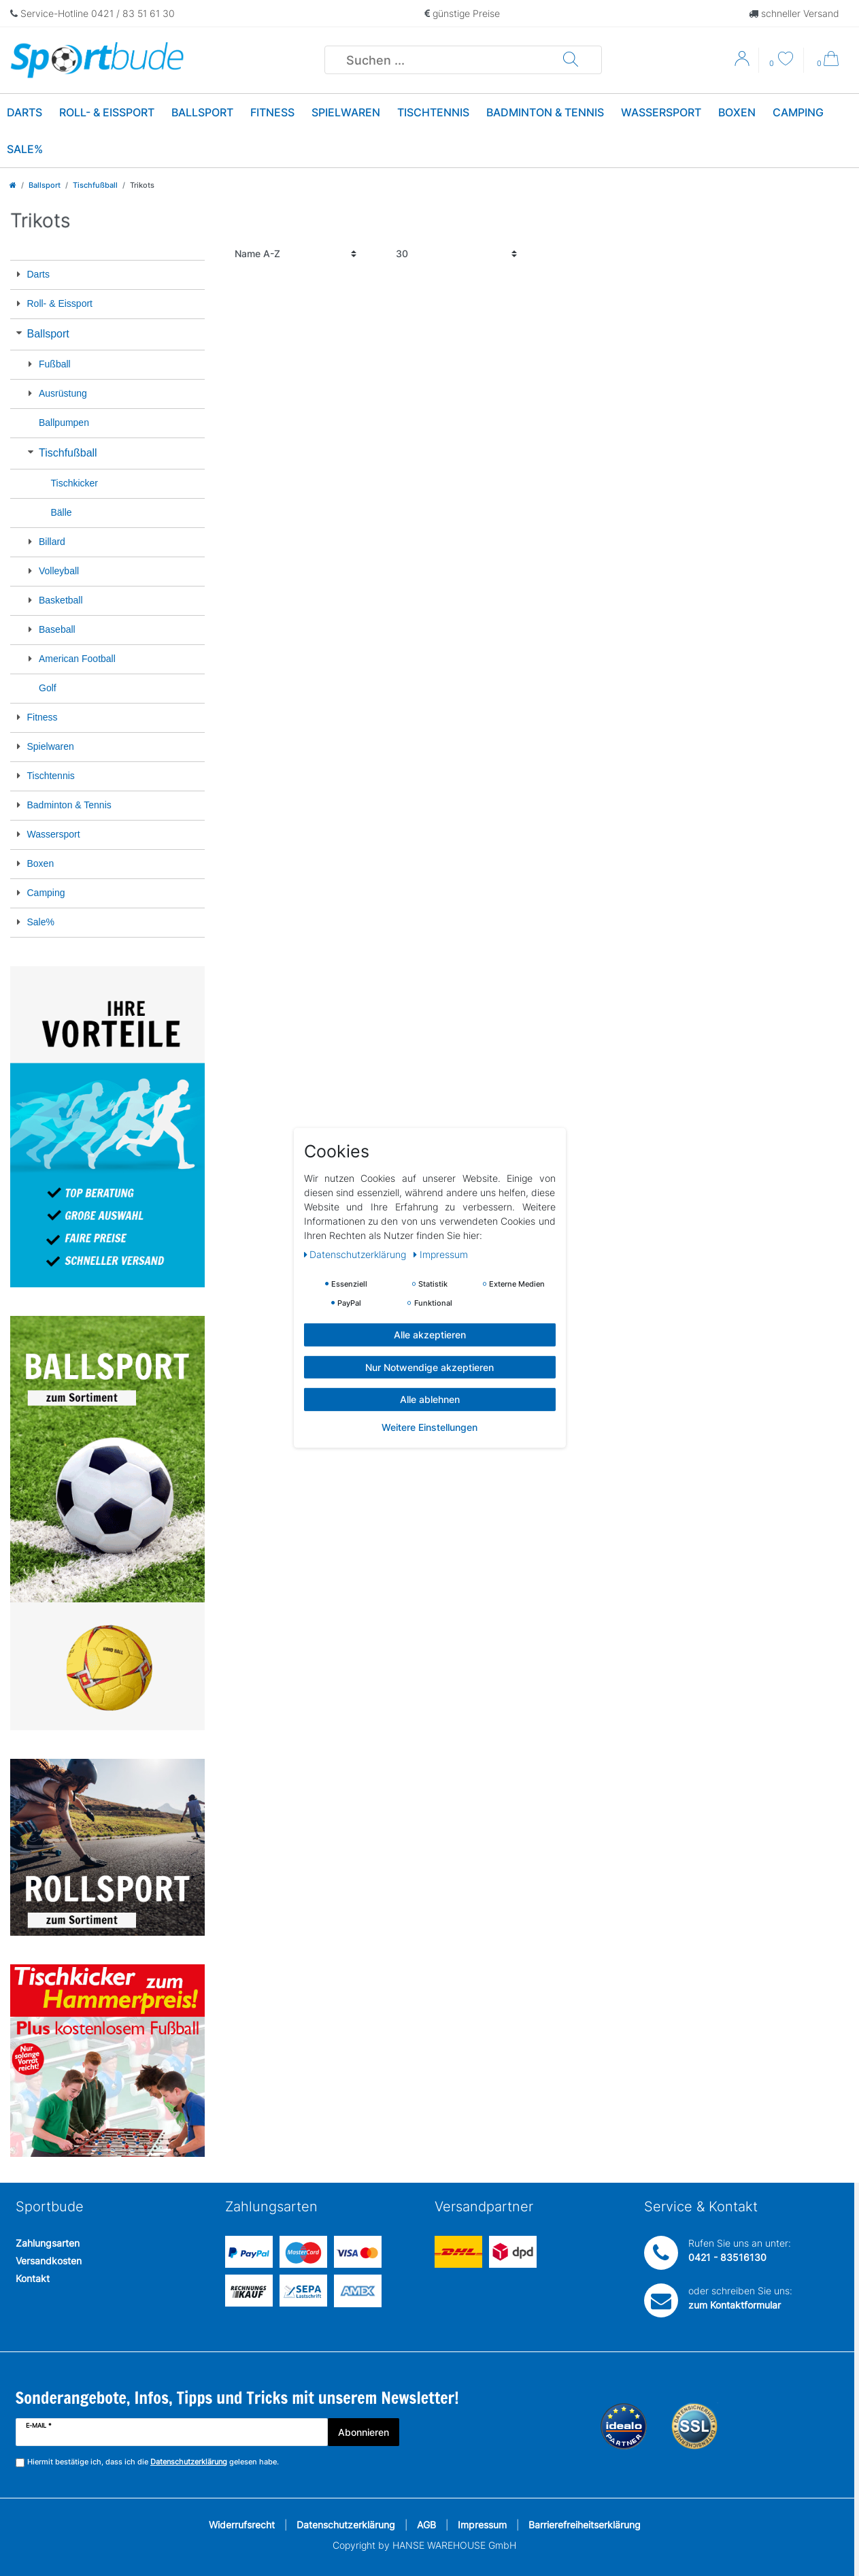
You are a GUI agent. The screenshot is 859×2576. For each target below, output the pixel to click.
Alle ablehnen (430, 1399)
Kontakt (33, 2278)
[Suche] (571, 60)
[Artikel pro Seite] (456, 254)
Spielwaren (345, 112)
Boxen (737, 112)
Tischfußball (95, 185)
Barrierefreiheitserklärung (584, 2524)
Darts (24, 112)
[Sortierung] (295, 254)
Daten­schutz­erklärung (356, 1254)
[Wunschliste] (781, 60)
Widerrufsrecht (242, 2524)
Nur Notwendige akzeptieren (429, 1366)
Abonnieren (363, 2432)
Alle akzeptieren (430, 1334)
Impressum (482, 2524)
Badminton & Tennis (545, 112)
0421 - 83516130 (727, 2257)
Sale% (25, 149)
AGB (426, 2524)
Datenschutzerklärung (346, 2524)
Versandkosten (49, 2260)
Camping (798, 112)
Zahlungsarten (48, 2243)
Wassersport (661, 112)
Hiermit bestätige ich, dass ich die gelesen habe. (153, 2462)
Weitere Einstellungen (429, 1426)
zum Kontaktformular (734, 2305)
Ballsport (202, 112)
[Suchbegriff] (444, 60)
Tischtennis (433, 112)
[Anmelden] (743, 63)
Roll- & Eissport (106, 112)
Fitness (272, 112)
